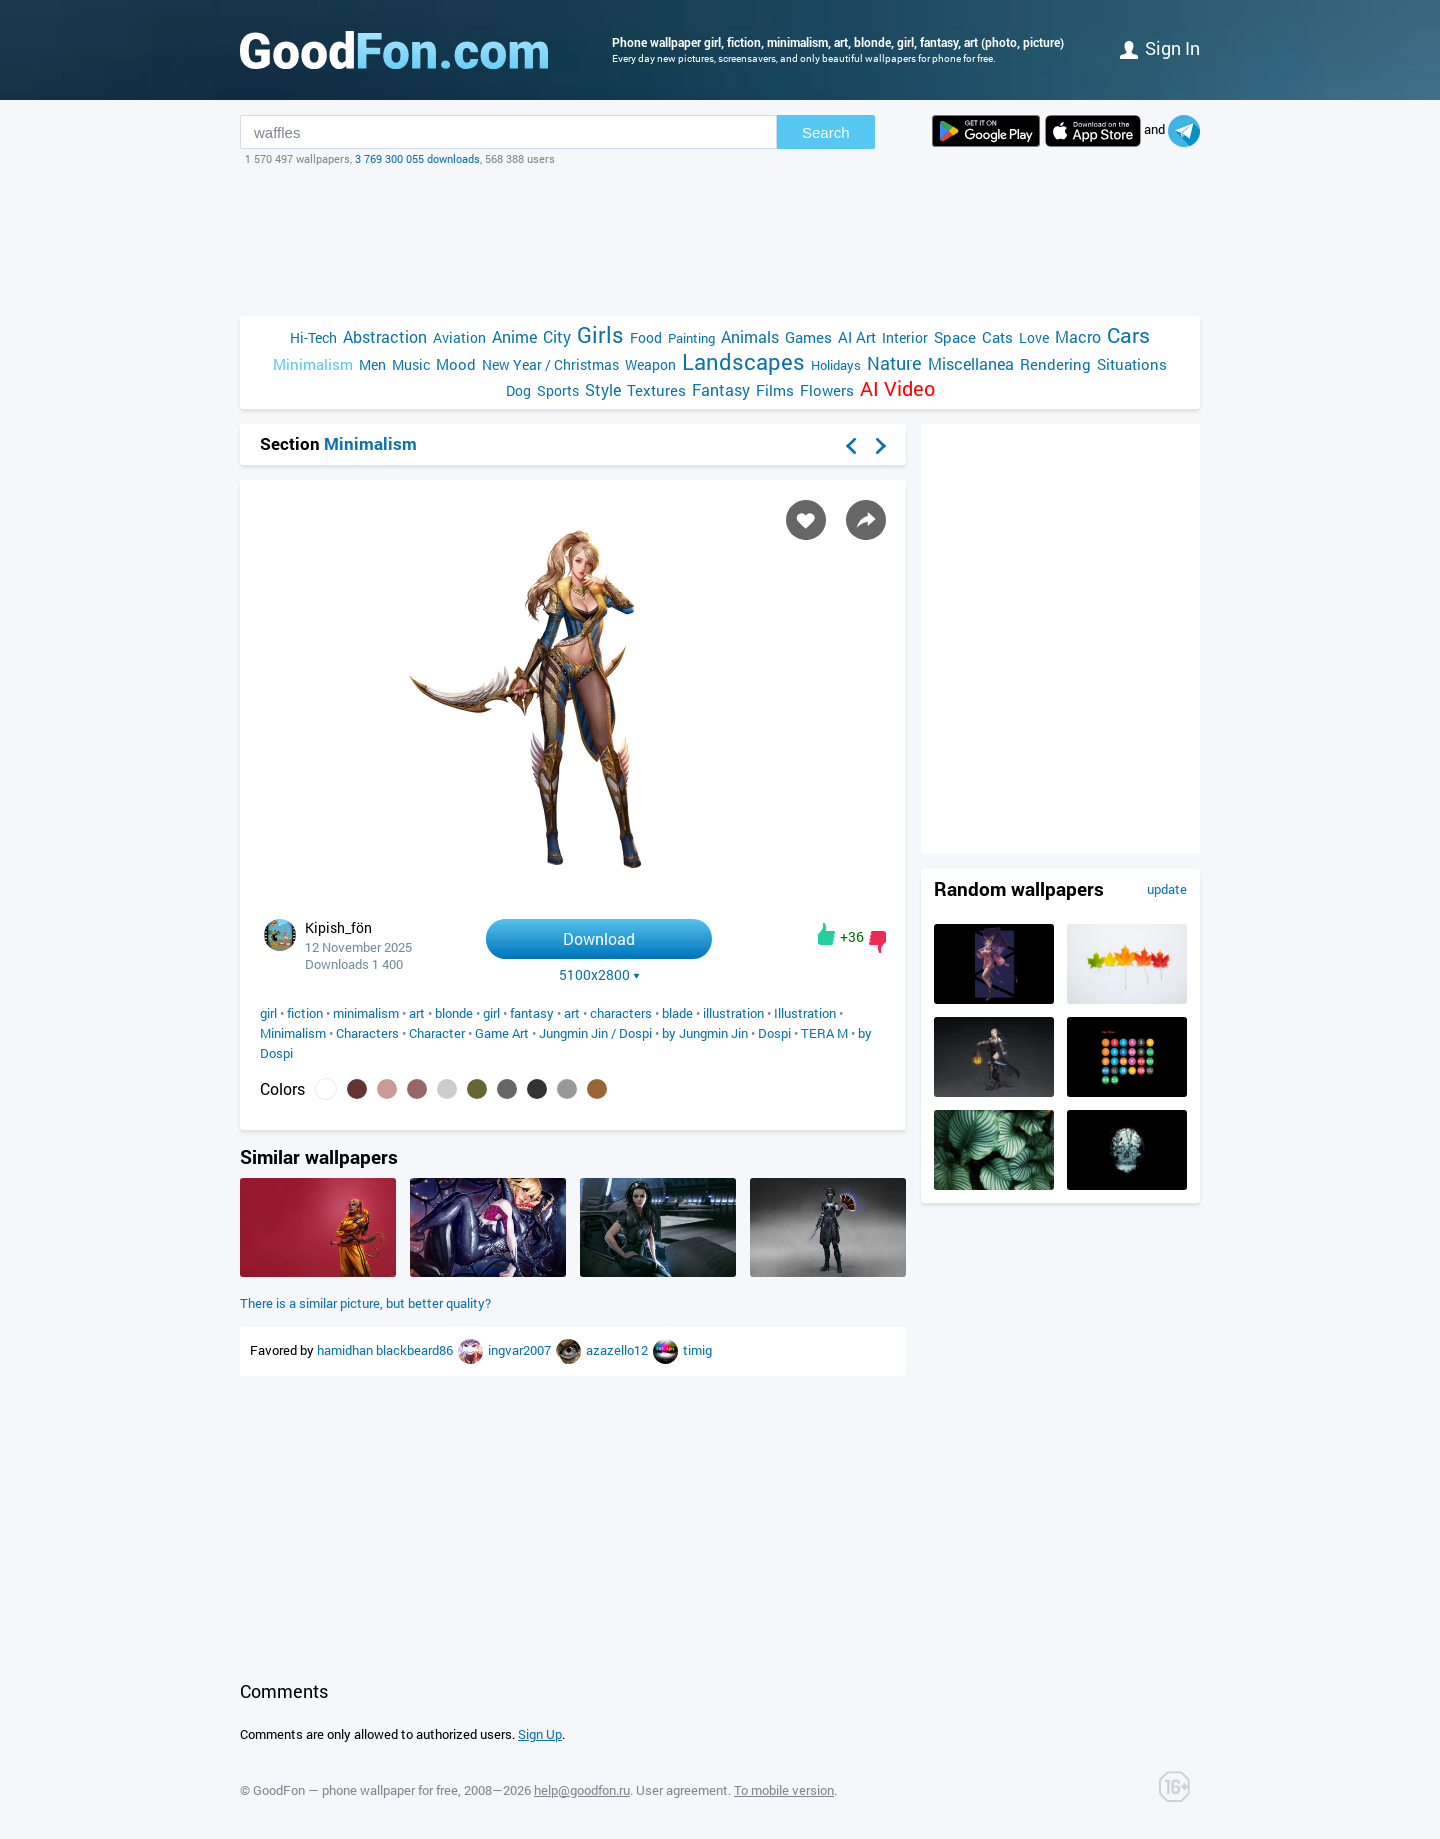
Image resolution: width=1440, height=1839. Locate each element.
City (557, 336)
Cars (1128, 335)
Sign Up (540, 1734)
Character (437, 1033)
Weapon (650, 364)
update (1167, 889)
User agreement (682, 1790)
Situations (1132, 364)
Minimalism (313, 364)
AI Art (857, 337)
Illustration (805, 1013)
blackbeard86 (416, 1350)
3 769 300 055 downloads (417, 158)
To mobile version (784, 1790)
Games (808, 337)
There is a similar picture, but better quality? (365, 1303)
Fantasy (721, 389)
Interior (905, 337)
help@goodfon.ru (582, 1790)
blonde (454, 1013)
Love (1034, 337)
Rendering (1055, 364)
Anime (514, 336)
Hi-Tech (313, 337)
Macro (1078, 336)
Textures (656, 390)
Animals (750, 336)
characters (621, 1013)
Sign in (1160, 48)
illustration (733, 1013)
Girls (600, 334)
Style (603, 389)
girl (268, 1013)
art (417, 1013)
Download (599, 938)
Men (372, 364)
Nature (894, 363)
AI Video (897, 388)
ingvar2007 (521, 1350)
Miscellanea (971, 363)
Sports (558, 390)
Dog (518, 390)
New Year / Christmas (550, 364)
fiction (305, 1013)
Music (411, 364)
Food (646, 337)
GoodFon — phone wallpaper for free (355, 1790)
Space (955, 337)
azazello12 (618, 1350)
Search (826, 132)
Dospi (774, 1033)
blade (677, 1013)
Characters (367, 1033)
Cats (997, 337)
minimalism (366, 1013)
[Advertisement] (720, 241)
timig (697, 1350)
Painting (691, 338)
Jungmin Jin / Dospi (595, 1033)
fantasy (532, 1013)
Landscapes (743, 361)
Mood (456, 364)
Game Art (502, 1033)
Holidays (836, 365)
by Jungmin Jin (705, 1033)
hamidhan (346, 1350)
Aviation (459, 337)
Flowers (827, 390)
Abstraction (385, 336)
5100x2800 (599, 975)
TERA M (824, 1033)
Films (775, 390)
